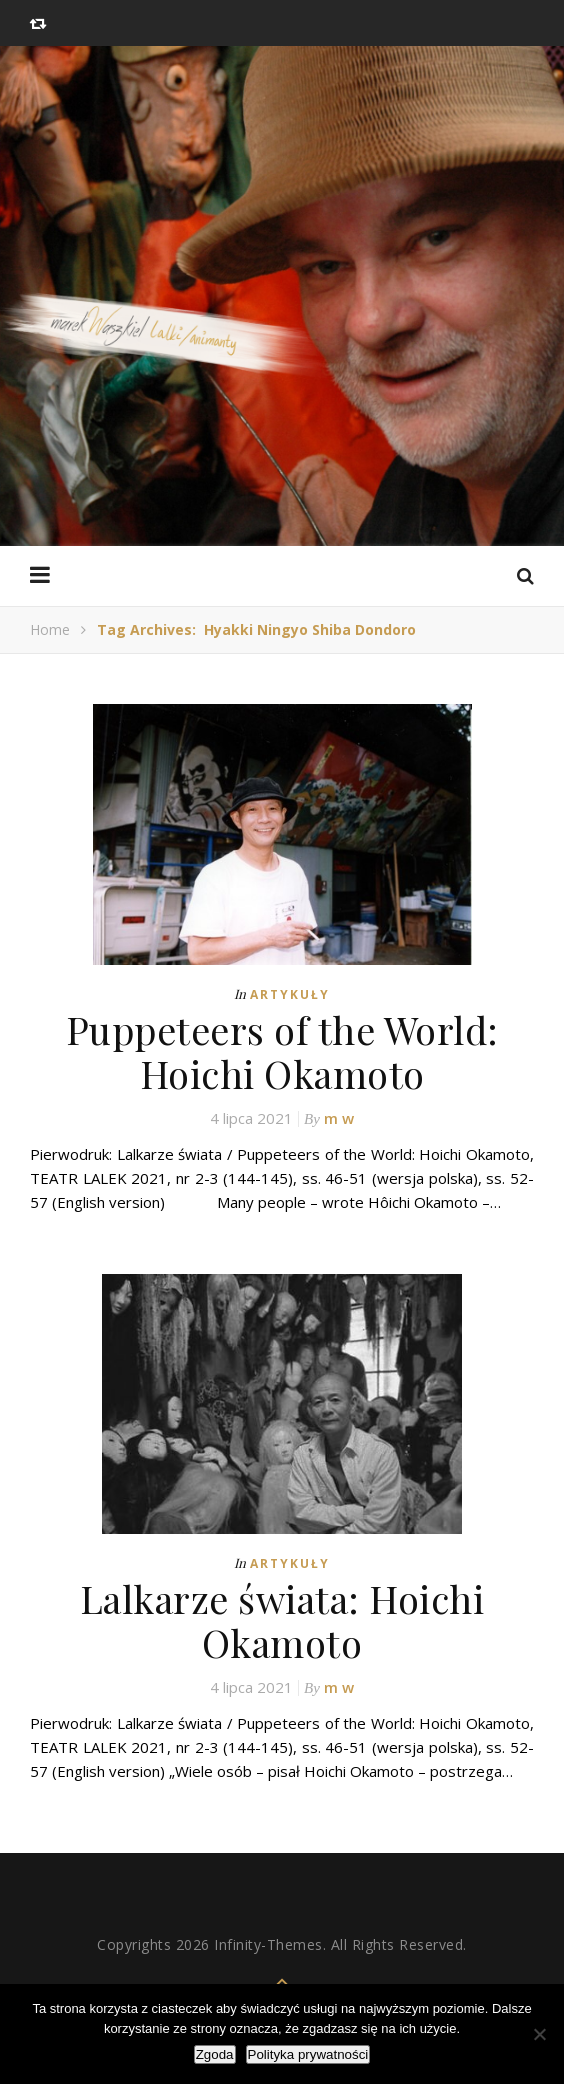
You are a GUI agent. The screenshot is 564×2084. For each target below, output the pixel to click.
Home (50, 629)
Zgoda (215, 2054)
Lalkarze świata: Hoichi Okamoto (282, 1620)
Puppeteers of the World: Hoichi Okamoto (282, 1051)
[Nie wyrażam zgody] (539, 2034)
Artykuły (290, 994)
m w (339, 1118)
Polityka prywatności (308, 2054)
